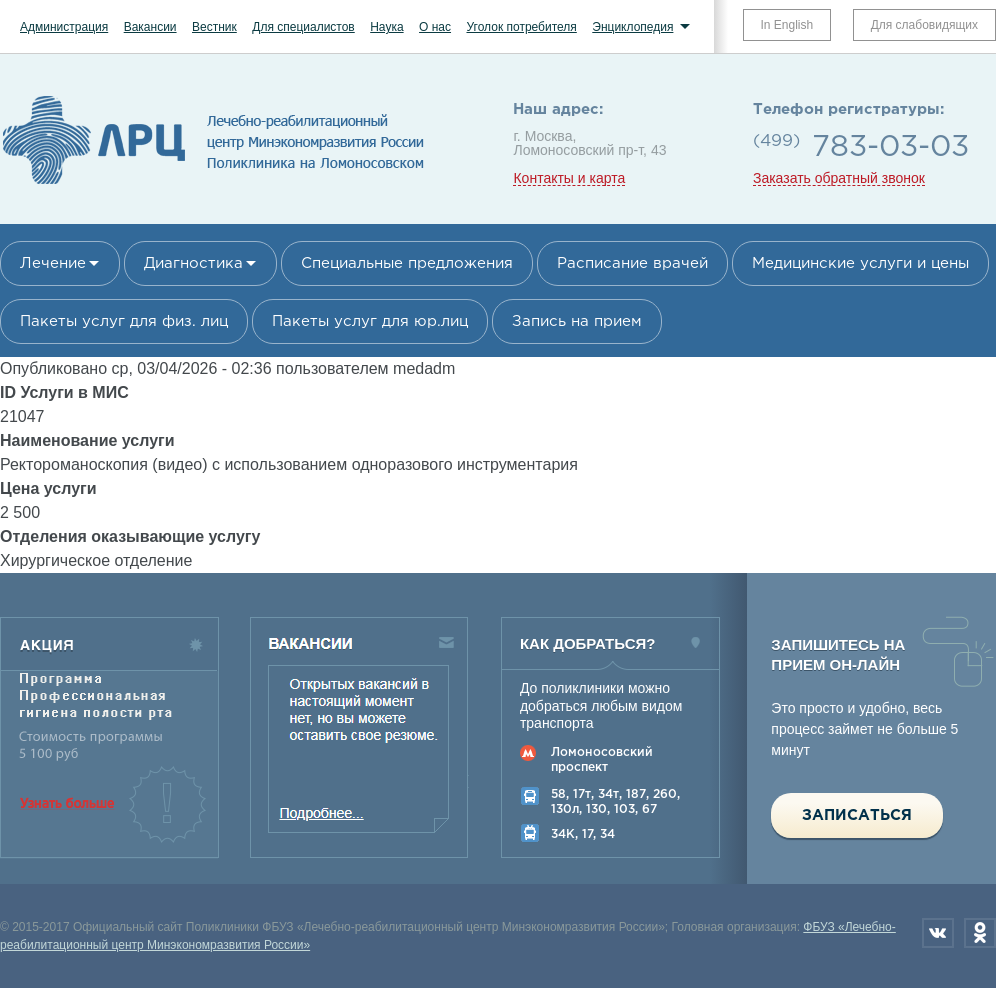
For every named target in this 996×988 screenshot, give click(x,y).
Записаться (857, 815)
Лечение (53, 263)
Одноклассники (980, 933)
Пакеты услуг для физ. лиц (124, 321)
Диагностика (193, 263)
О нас (435, 27)
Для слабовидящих (924, 25)
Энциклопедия (632, 27)
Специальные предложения (407, 263)
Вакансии (150, 27)
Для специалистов (303, 27)
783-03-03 (890, 147)
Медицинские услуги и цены (860, 263)
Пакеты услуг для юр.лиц (370, 321)
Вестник (214, 27)
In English (787, 25)
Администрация (64, 27)
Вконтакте (938, 933)
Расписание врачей (632, 263)
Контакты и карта (569, 178)
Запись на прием (577, 321)
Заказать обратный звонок (839, 178)
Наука (386, 27)
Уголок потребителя (521, 27)
